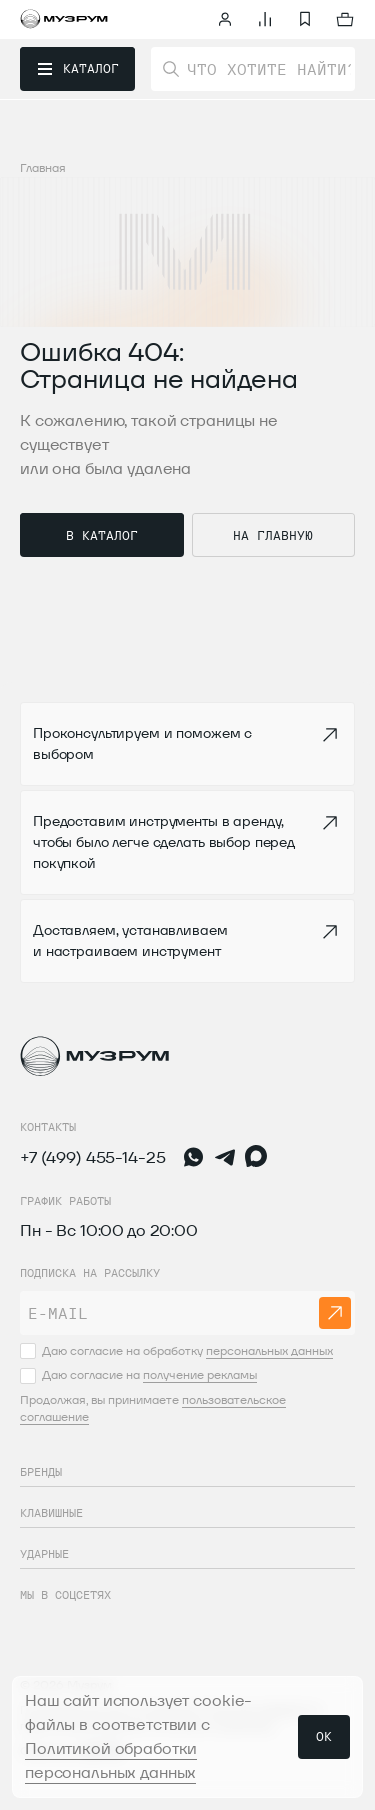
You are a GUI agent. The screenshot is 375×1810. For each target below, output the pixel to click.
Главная (43, 167)
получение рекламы (200, 1374)
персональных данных (269, 1350)
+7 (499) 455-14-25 (92, 1157)
